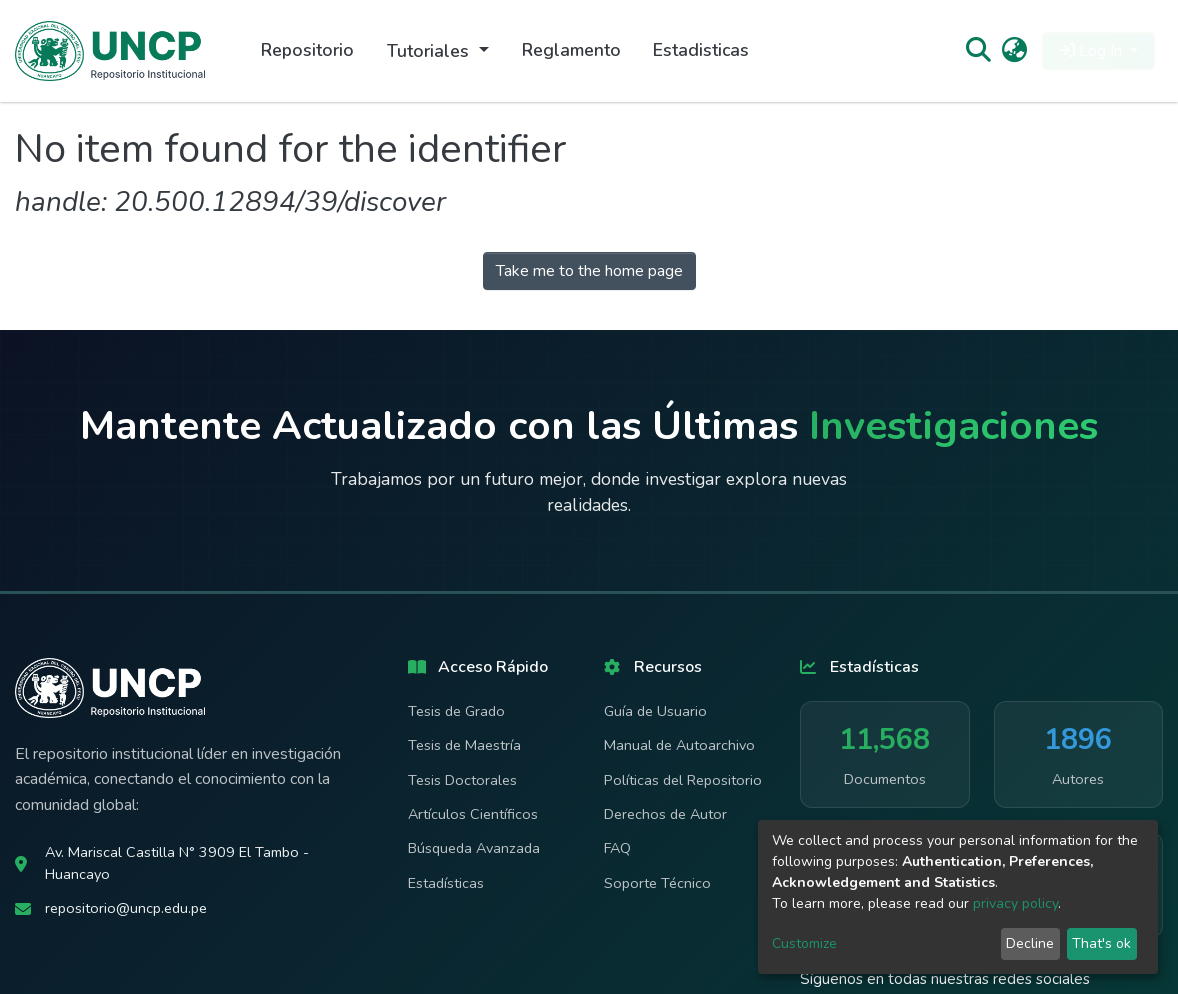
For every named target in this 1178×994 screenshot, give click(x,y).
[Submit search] (977, 51)
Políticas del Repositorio (683, 780)
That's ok (1101, 943)
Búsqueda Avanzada (474, 848)
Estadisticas (701, 50)
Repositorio (307, 50)
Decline (1030, 943)
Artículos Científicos (473, 814)
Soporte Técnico (657, 883)
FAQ (617, 848)
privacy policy (1015, 903)
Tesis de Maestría (464, 745)
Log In (1092, 51)
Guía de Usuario (655, 711)
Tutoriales (430, 51)
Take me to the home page (589, 271)
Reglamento (571, 50)
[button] (1014, 51)
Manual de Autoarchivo (679, 745)
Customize (804, 943)
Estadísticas (446, 883)
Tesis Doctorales (462, 780)
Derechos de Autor (665, 814)
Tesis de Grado (456, 711)
